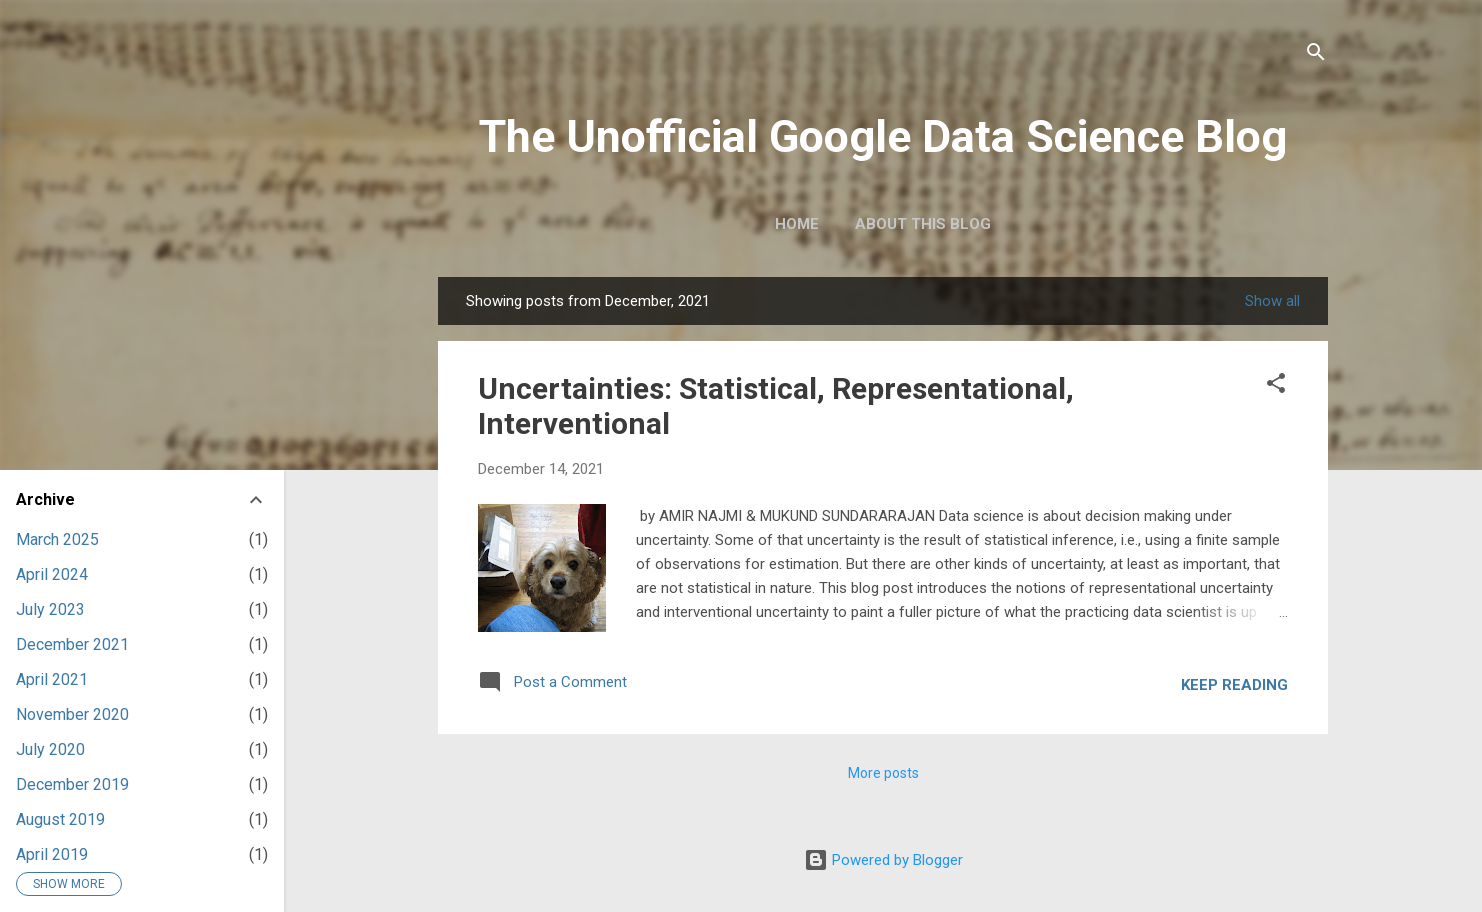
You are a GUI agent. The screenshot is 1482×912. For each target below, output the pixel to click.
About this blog (923, 224)
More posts (883, 773)
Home (797, 224)
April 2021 (52, 679)
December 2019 (72, 784)
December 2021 (72, 644)
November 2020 (72, 714)
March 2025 (57, 539)
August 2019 (60, 819)
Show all (1272, 301)
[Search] (1316, 54)
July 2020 (50, 749)
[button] (1276, 385)
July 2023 (50, 609)
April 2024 (52, 574)
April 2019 (52, 854)
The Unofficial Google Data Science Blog (883, 136)
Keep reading (1234, 685)
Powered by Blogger (883, 860)
